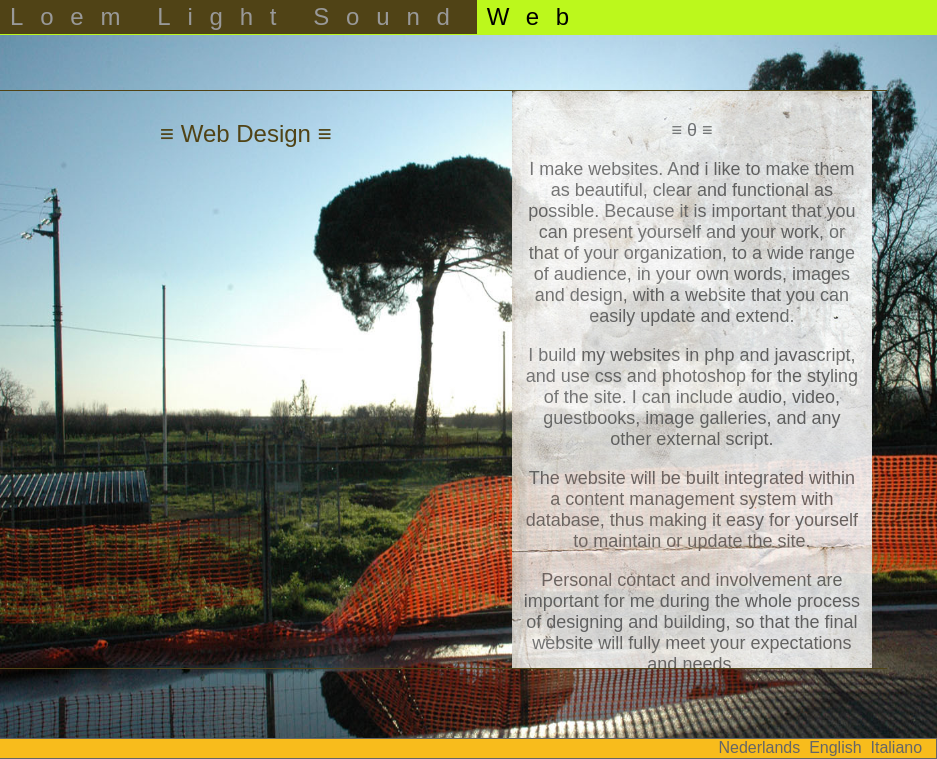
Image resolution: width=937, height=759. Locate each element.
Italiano (897, 747)
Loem (73, 16)
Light (225, 16)
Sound (389, 16)
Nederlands (759, 747)
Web (536, 16)
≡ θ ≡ (691, 130)
